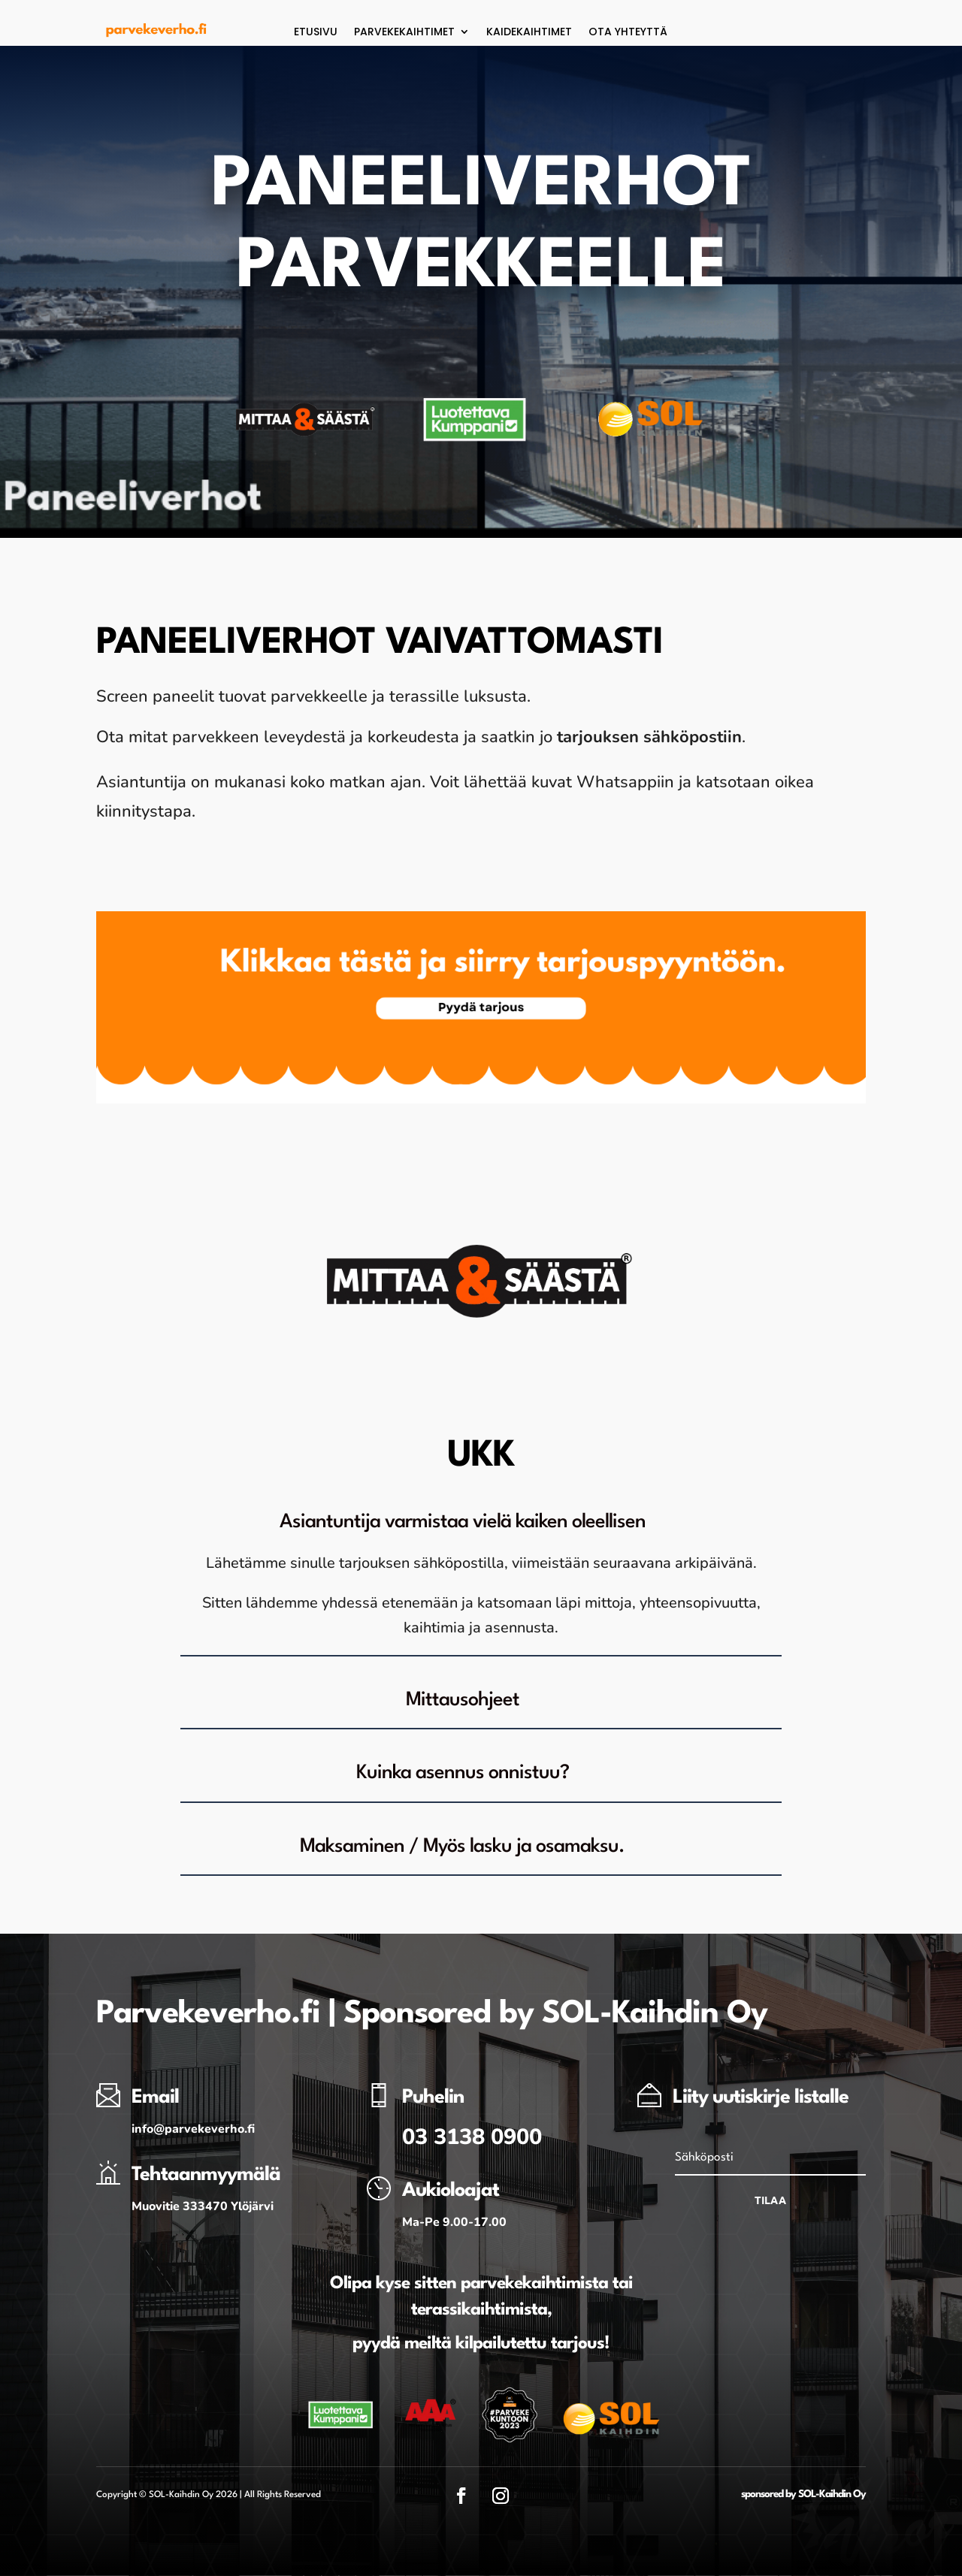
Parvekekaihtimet (404, 32)
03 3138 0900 (472, 2137)
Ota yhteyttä (627, 32)
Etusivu (315, 32)
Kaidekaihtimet (529, 32)
